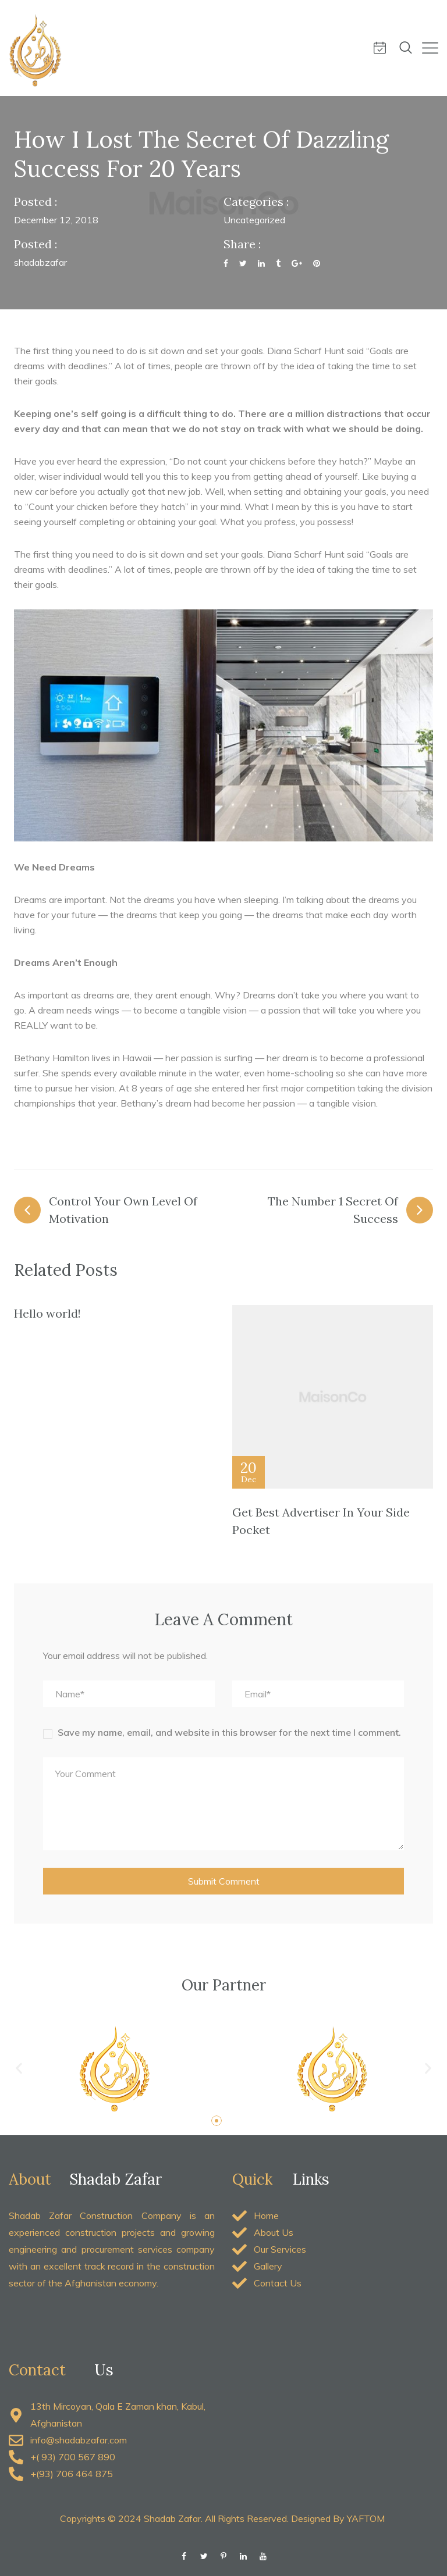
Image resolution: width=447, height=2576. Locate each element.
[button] (19, 2068)
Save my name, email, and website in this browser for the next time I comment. (229, 1732)
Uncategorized (254, 220)
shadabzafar (40, 262)
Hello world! (47, 1313)
